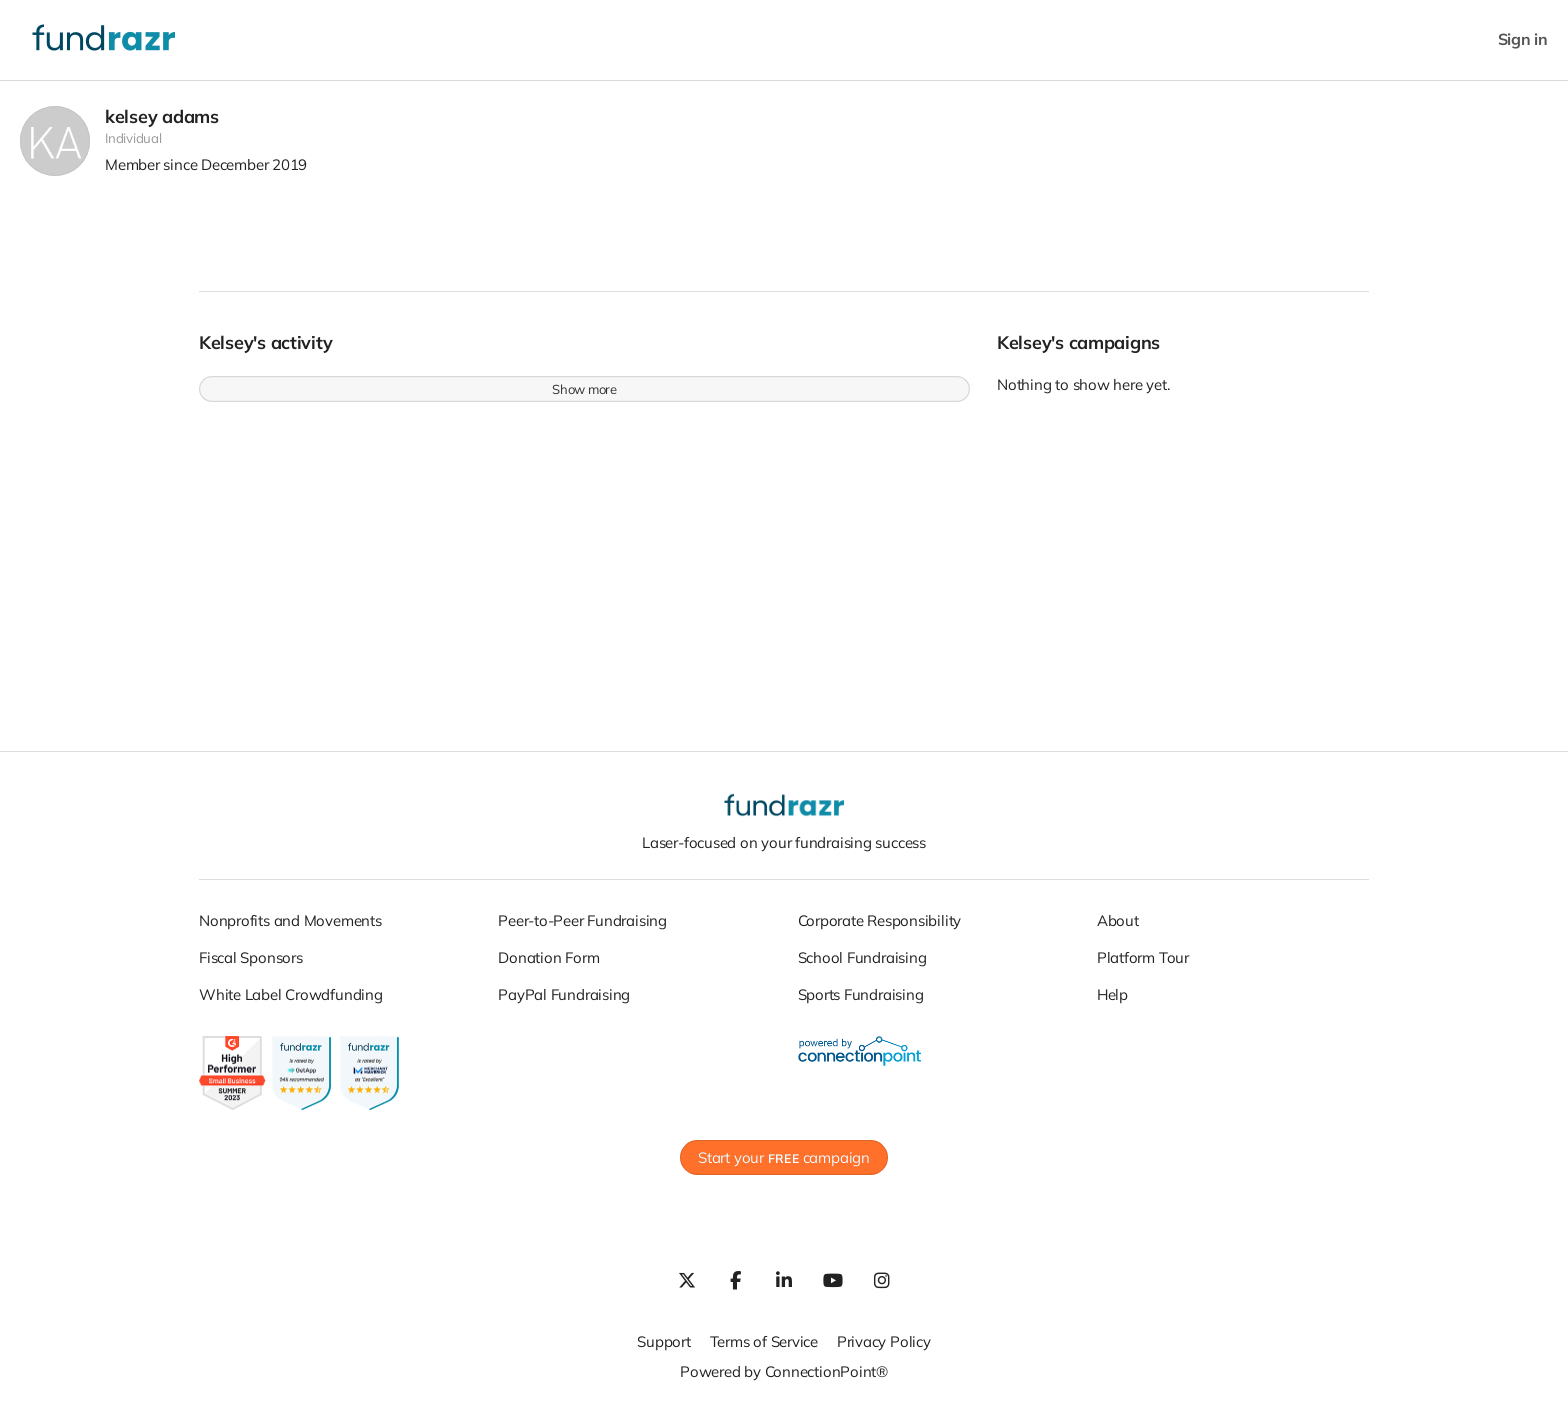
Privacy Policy (884, 1352)
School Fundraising (862, 967)
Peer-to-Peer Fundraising (582, 930)
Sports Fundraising (861, 1004)
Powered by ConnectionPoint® (784, 1382)
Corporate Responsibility (880, 930)
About (1118, 930)
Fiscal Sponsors (251, 967)
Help (1112, 1004)
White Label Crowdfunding (291, 1004)
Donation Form (548, 967)
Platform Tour (1143, 967)
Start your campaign (784, 1168)
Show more (584, 400)
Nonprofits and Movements (290, 930)
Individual (133, 149)
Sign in (1523, 39)
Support (663, 1352)
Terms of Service (764, 1352)
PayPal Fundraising (564, 1004)
